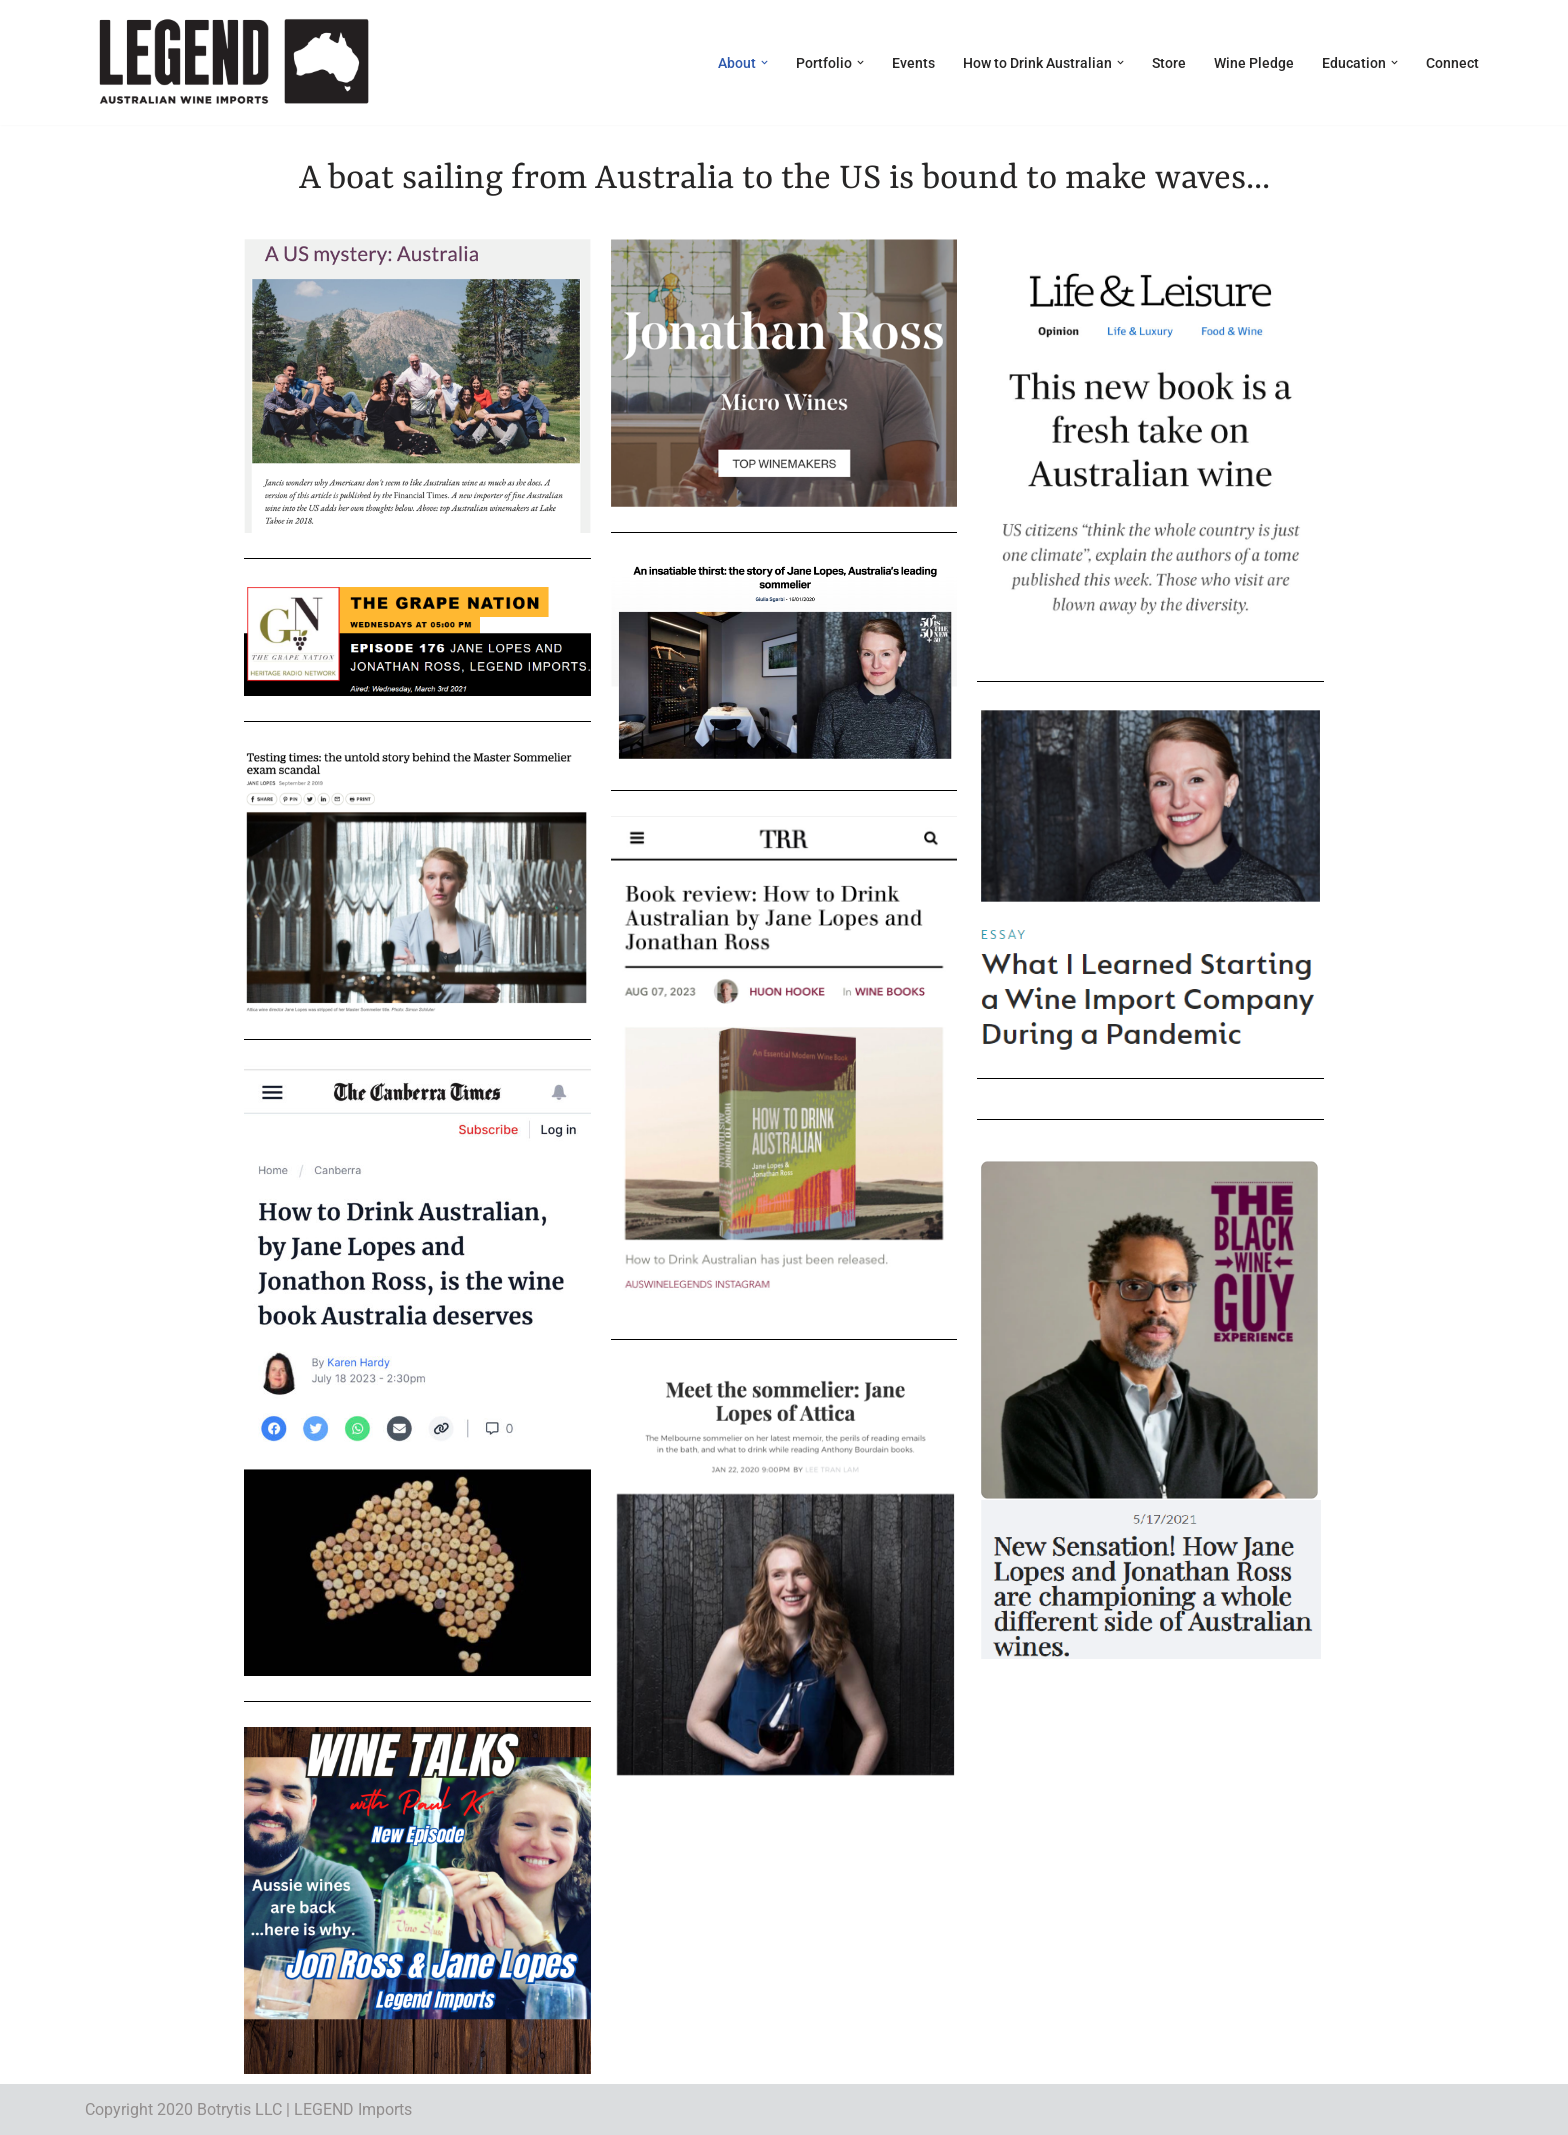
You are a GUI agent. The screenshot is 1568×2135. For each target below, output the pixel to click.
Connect (1452, 63)
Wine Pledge (1254, 63)
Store (1169, 63)
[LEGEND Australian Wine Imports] (232, 62)
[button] (764, 62)
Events (913, 63)
